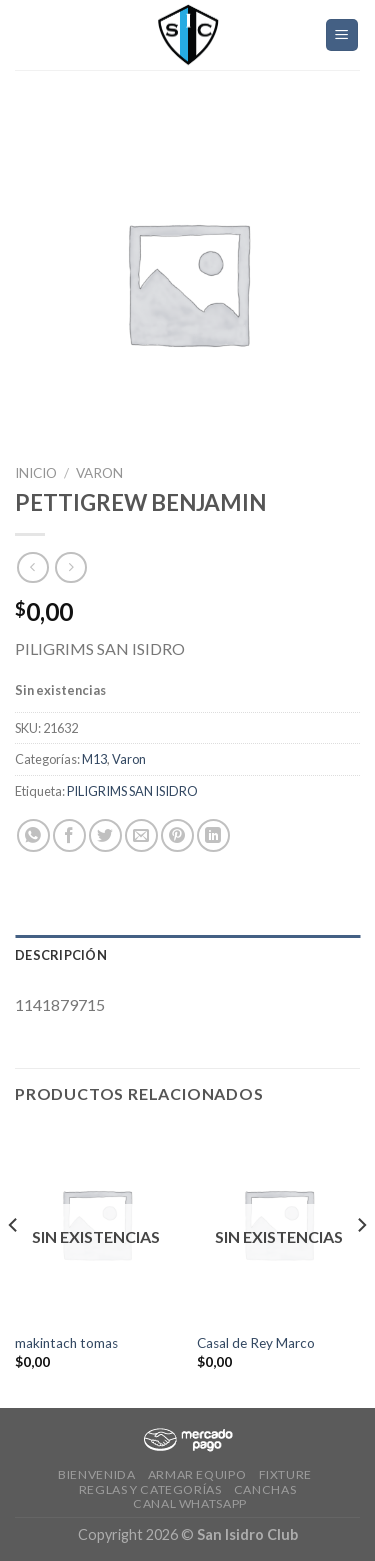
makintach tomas (66, 1343)
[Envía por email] (141, 835)
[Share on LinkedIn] (213, 835)
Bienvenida (96, 1474)
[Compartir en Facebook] (69, 835)
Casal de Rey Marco (256, 1343)
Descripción (61, 955)
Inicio (36, 473)
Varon (99, 473)
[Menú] (342, 35)
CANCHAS (265, 1489)
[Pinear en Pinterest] (177, 835)
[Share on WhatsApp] (33, 835)
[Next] (361, 1265)
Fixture (285, 1474)
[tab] (187, 955)
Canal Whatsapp (190, 1503)
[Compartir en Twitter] (105, 835)
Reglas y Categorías (150, 1489)
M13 (94, 759)
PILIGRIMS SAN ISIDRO (132, 791)
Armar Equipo (197, 1474)
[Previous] (14, 1265)
